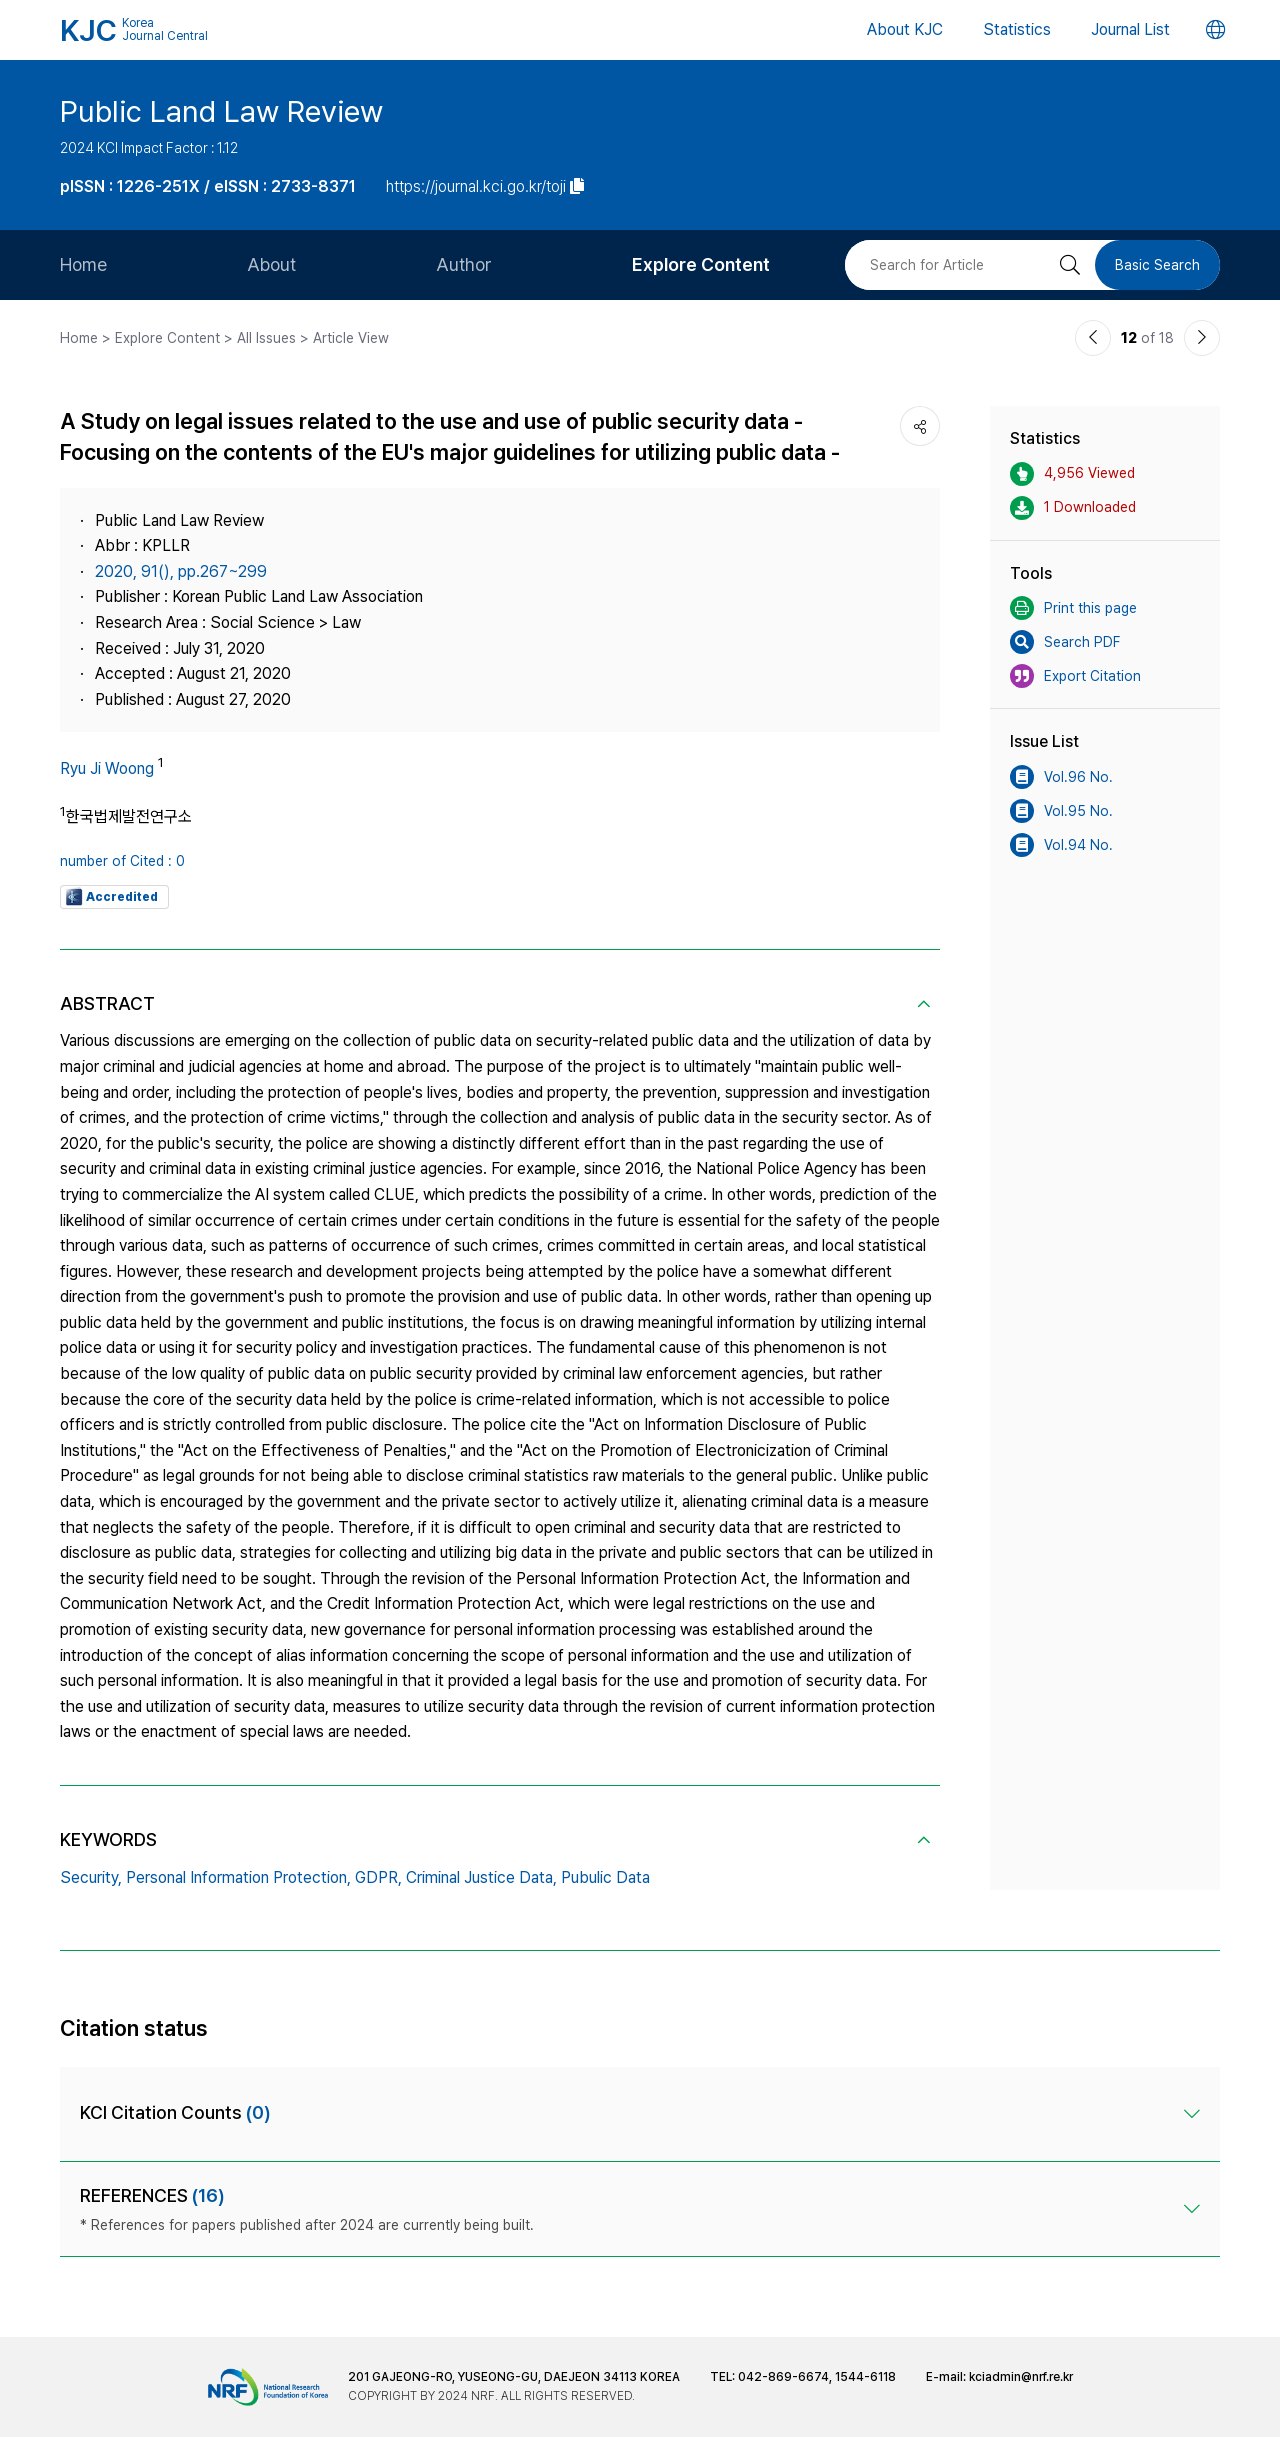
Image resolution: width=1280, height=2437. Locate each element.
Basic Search (1157, 265)
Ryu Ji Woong (107, 768)
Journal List (1130, 29)
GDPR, (378, 1877)
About (271, 264)
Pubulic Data (605, 1877)
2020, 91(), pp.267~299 (181, 571)
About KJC (905, 29)
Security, (91, 1877)
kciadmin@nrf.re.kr (1021, 2377)
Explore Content (701, 264)
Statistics (1017, 29)
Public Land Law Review (221, 111)
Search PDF (1065, 642)
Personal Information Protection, (238, 1877)
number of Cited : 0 (122, 861)
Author (464, 264)
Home (83, 264)
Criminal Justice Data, (481, 1877)
